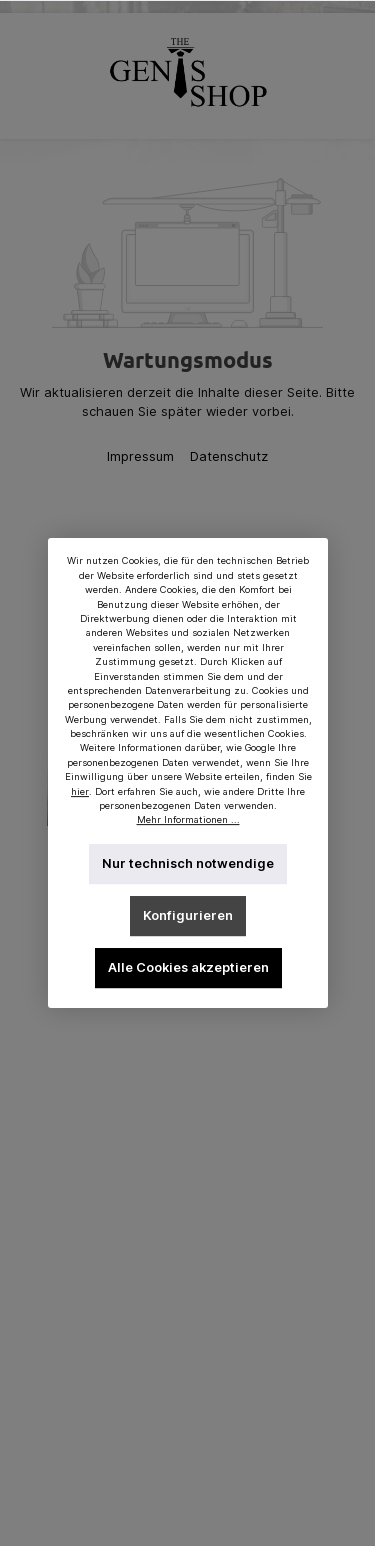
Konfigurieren (188, 915)
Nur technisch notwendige (188, 863)
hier (80, 791)
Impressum (142, 456)
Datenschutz (229, 456)
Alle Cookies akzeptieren (187, 967)
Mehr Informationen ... (187, 820)
